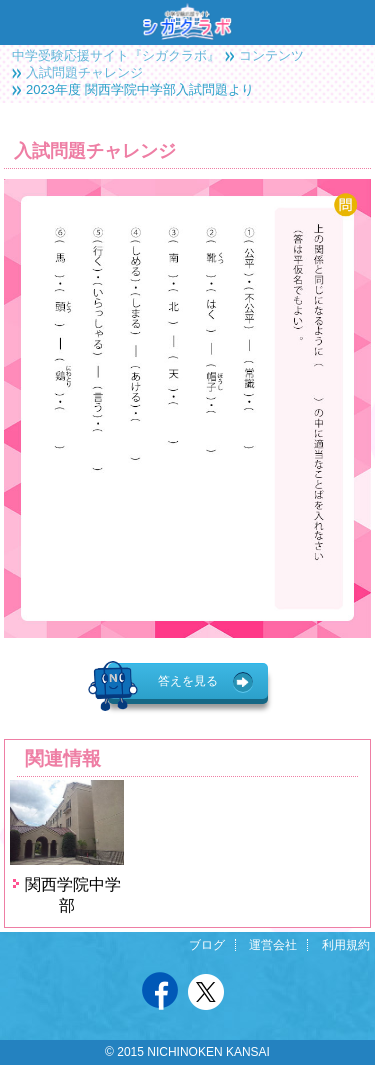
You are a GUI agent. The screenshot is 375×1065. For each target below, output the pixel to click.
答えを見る (188, 680)
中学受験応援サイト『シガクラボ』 (116, 55)
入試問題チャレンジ (84, 72)
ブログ (207, 945)
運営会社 (273, 945)
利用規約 (346, 945)
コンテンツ (271, 55)
